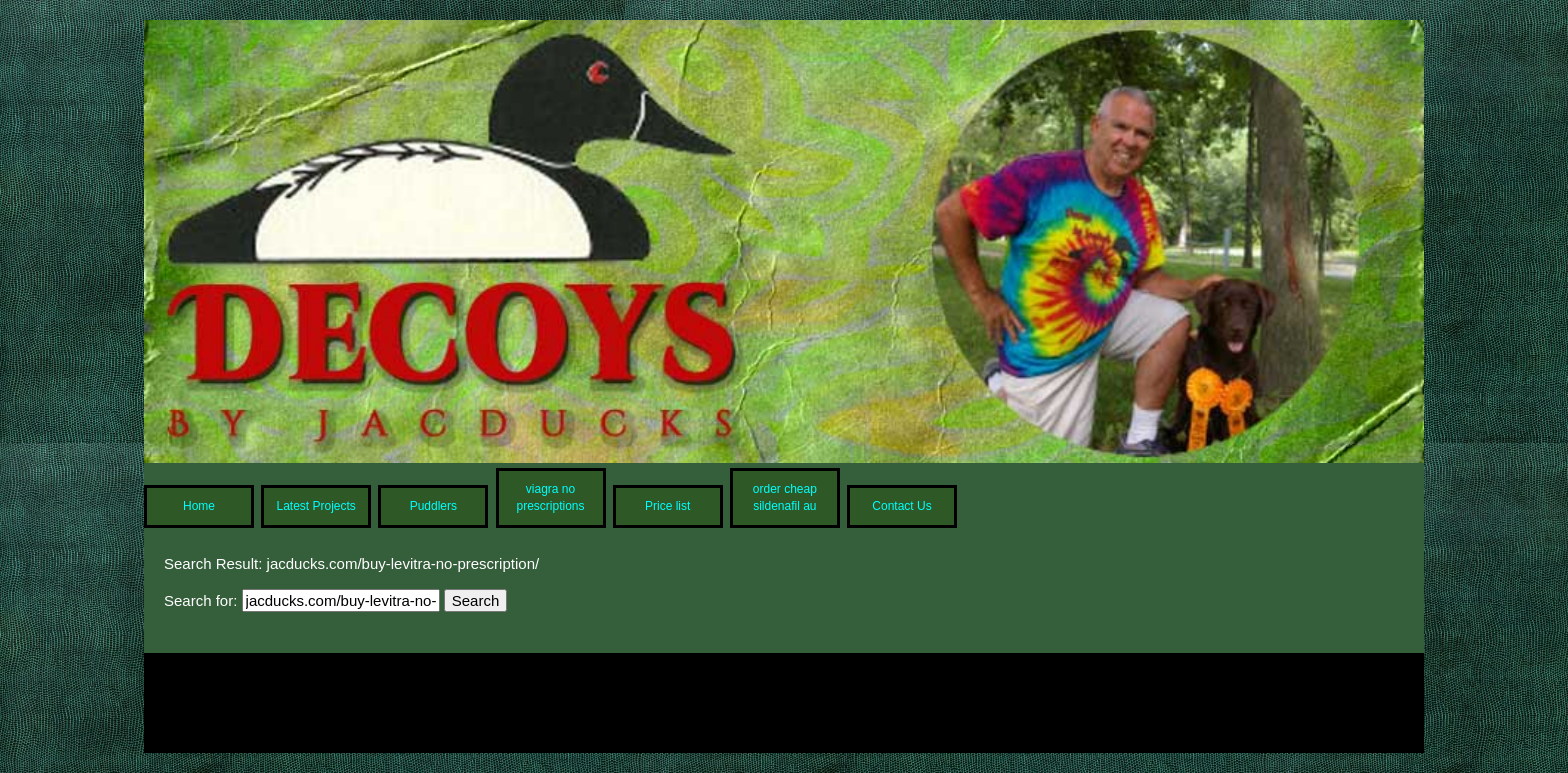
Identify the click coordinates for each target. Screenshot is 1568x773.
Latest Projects (315, 506)
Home (199, 506)
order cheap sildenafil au (785, 497)
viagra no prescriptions (551, 497)
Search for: (200, 600)
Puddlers (433, 506)
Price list (667, 506)
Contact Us (901, 506)
